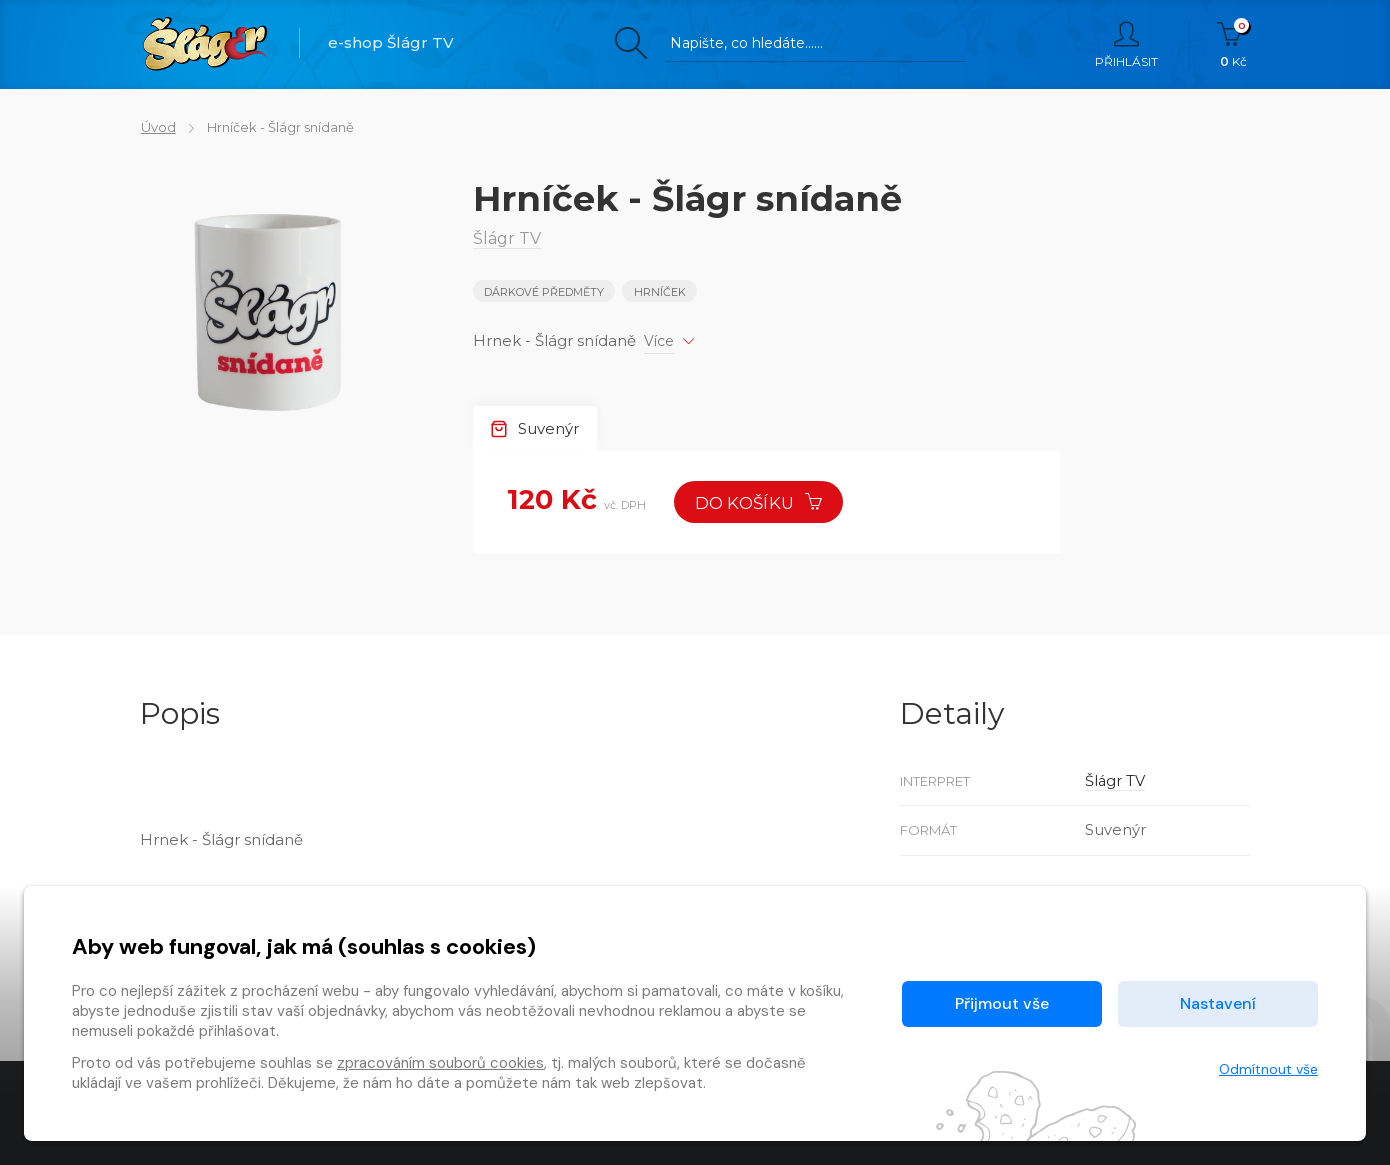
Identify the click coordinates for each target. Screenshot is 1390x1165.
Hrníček (660, 292)
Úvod (157, 127)
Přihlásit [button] (1126, 45)
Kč (1233, 45)
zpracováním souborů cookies (440, 1063)
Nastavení (1218, 1003)
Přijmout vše (1002, 1003)
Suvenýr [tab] (535, 428)
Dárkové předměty (544, 292)
